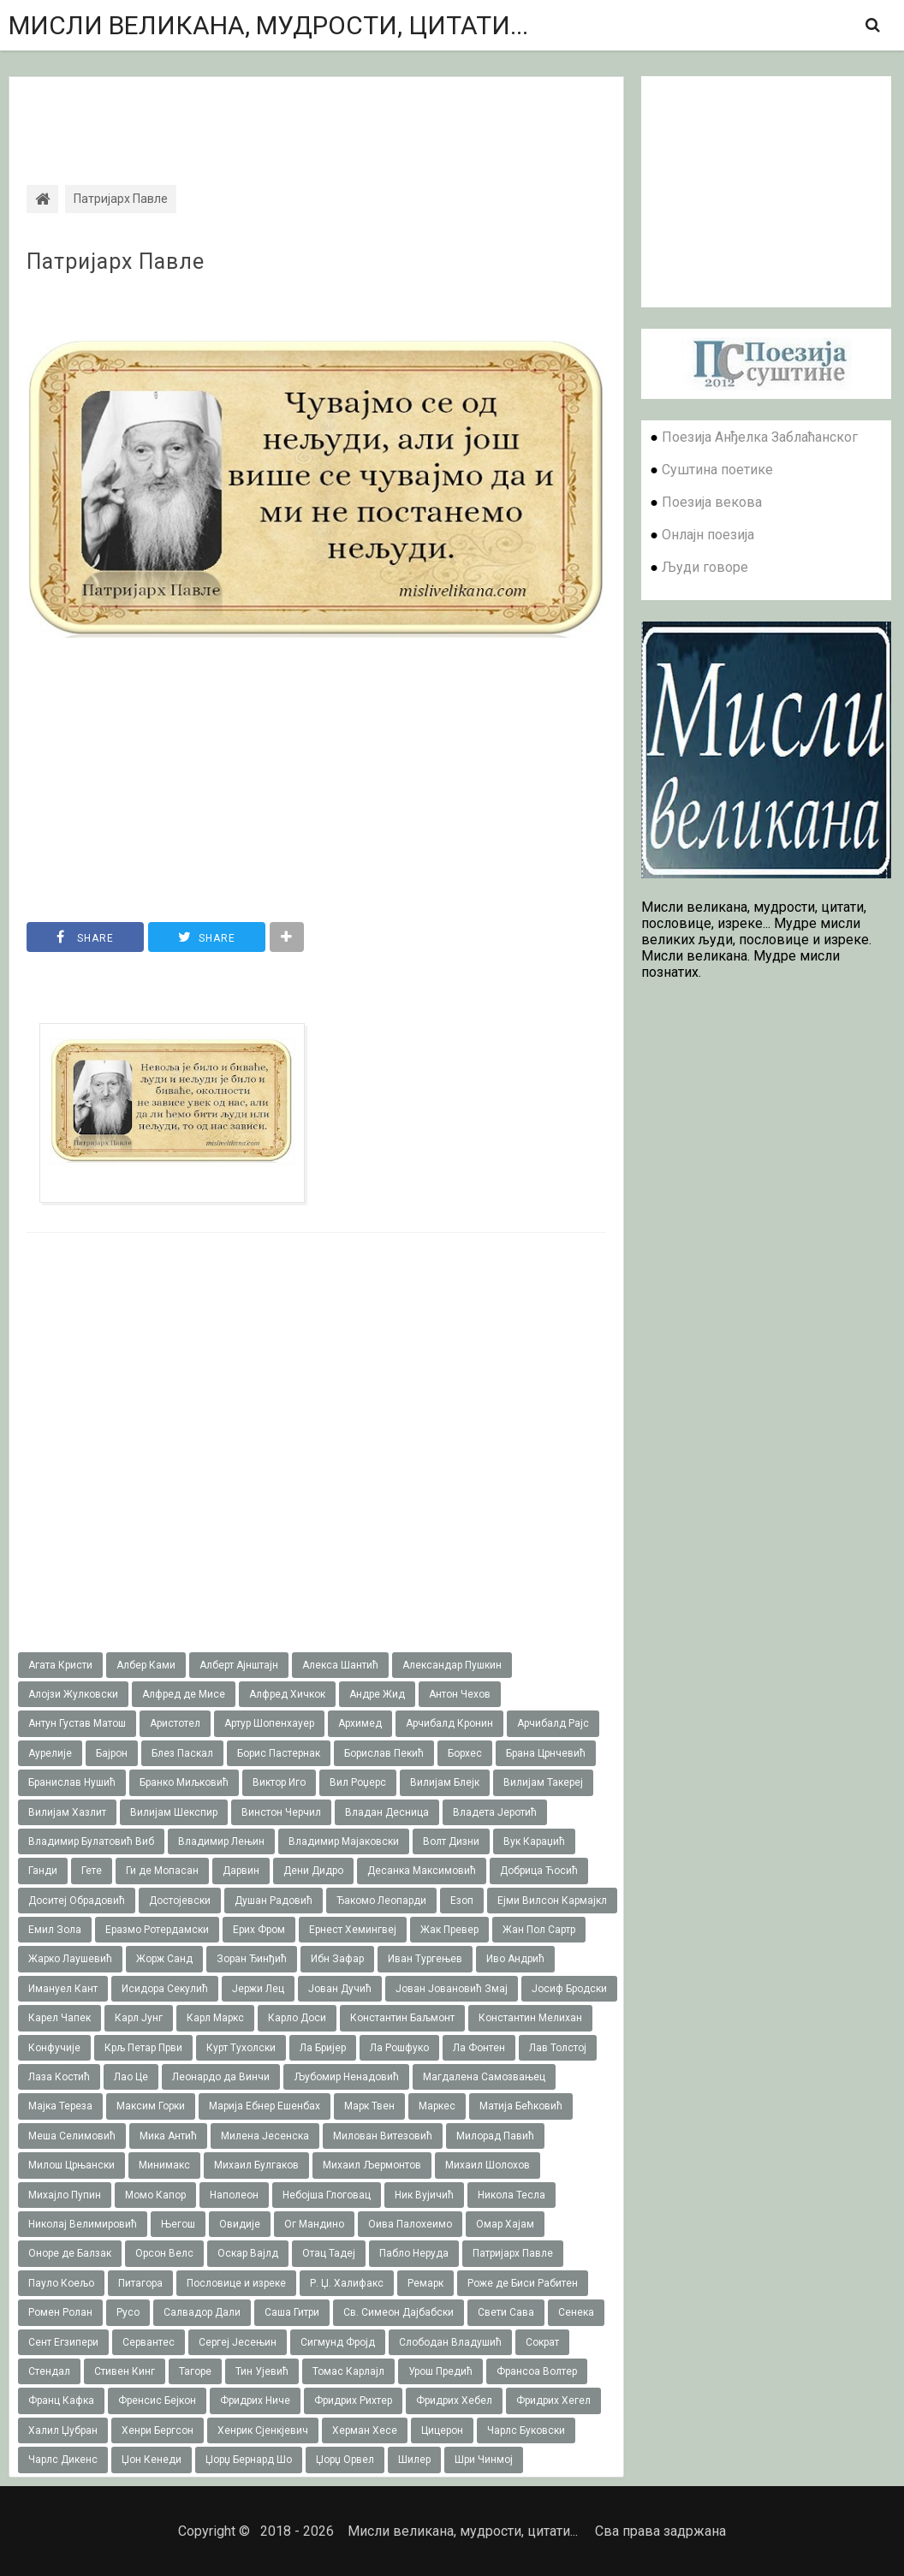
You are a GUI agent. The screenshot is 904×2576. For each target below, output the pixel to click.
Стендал (49, 2371)
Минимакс (164, 2165)
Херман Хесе (364, 2430)
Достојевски (180, 1901)
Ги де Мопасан (162, 1871)
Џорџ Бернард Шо (248, 2460)
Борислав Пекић (384, 1753)
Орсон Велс (164, 2253)
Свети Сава (506, 2312)
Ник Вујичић (424, 2195)
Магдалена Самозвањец (484, 2077)
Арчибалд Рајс (553, 1723)
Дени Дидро (313, 1871)
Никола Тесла (511, 2195)
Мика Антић (168, 2136)
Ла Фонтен (479, 2048)
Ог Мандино (314, 2224)
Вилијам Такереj (543, 1782)
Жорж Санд (164, 1959)
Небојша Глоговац (326, 2195)
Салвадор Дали (202, 2312)
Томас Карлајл (348, 2371)
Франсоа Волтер (537, 2371)
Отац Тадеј (328, 2253)
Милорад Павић (495, 2136)
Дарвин (241, 1871)
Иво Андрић (515, 1959)
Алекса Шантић (340, 1665)
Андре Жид (377, 1694)
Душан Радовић (273, 1901)
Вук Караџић (534, 1841)
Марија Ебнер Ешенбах (264, 2106)
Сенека (576, 2312)
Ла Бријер (323, 2048)
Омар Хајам (505, 2224)
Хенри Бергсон (157, 2430)
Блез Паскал (182, 1753)
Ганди (42, 1871)
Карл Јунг (139, 2018)
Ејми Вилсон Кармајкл (552, 1901)
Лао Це (131, 2077)
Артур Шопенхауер (269, 1723)
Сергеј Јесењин (238, 2342)
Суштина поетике (717, 469)
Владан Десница (387, 1812)
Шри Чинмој (484, 2460)
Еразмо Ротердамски (157, 1930)
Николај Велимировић (82, 2224)
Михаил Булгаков (256, 2165)
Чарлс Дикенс (63, 2460)
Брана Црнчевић (546, 1753)
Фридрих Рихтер (353, 2400)
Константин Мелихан (530, 2018)
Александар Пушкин (452, 1665)
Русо (128, 2312)
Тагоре (195, 2371)
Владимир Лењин (221, 1841)
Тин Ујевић (261, 2371)
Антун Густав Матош (77, 1723)
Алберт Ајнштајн (238, 1665)
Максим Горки (150, 2106)
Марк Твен (369, 2106)
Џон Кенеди (151, 2460)
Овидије (239, 2224)
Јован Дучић (340, 1989)
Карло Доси (297, 2018)
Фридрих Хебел (454, 2400)
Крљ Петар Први (143, 2048)
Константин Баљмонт (402, 2018)
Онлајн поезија (708, 535)
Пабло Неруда (414, 2253)
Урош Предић (440, 2371)
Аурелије (50, 1753)
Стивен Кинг (124, 2371)
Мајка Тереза (60, 2106)
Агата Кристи (60, 1665)
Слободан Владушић (450, 2342)
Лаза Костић (59, 2077)
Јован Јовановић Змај (452, 1989)
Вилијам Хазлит (67, 1812)
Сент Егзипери (63, 2342)
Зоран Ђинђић (252, 1959)
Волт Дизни (451, 1841)
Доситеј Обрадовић (76, 1901)
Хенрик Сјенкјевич (262, 2430)
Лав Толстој (557, 2048)
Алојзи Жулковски (73, 1694)
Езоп (461, 1901)
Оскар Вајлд (247, 2253)
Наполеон (234, 2195)
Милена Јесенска (265, 2136)
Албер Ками (145, 1665)
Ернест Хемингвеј (352, 1930)
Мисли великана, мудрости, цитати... (268, 25)
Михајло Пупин (64, 2195)
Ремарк (425, 2283)
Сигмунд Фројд (337, 2342)
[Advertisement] (316, 115)
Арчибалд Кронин (449, 1723)
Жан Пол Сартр (539, 1930)
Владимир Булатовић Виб (91, 1841)
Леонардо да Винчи (221, 2077)
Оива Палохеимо (410, 2224)
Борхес (465, 1753)
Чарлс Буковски (526, 2430)
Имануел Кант (63, 1989)
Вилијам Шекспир (173, 1812)
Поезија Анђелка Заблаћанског (760, 437)
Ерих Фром (259, 1930)
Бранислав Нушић (72, 1782)
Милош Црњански (71, 2165)
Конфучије (54, 2048)
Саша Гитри (292, 2312)
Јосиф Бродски (569, 1989)
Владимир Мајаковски (343, 1841)
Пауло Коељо (61, 2283)
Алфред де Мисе (183, 1694)
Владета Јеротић (495, 1812)
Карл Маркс (215, 2018)
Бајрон (112, 1753)
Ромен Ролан (60, 2312)
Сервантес (148, 2342)
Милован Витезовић (382, 2136)
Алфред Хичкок (287, 1694)
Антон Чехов (460, 1694)
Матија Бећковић (520, 2106)
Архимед (360, 1723)
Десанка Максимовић (421, 1871)
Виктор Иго (279, 1782)
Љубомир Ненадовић (346, 2077)
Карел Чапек (59, 2018)
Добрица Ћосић (539, 1871)
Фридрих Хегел (553, 2400)
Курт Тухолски (241, 2048)
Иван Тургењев (425, 1959)
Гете (91, 1871)
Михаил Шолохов (487, 2165)
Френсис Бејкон (157, 2400)
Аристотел (175, 1723)
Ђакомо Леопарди (381, 1901)
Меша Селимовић (72, 2136)
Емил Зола (54, 1930)
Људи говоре (705, 567)
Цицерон (442, 2430)
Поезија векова (712, 502)
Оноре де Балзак (69, 2253)
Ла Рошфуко (399, 2048)
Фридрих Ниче (255, 2400)
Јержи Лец (258, 1989)
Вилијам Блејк (444, 1782)
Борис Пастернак (278, 1753)
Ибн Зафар (337, 1959)
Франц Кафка (61, 2400)
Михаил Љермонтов (372, 2165)
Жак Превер (449, 1930)
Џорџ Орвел (345, 2460)
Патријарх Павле (116, 262)
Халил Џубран (63, 2430)
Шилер (414, 2460)
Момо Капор (155, 2195)
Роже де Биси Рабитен (522, 2283)
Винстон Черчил (281, 1812)
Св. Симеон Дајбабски (398, 2312)
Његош (178, 2224)
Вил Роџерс (358, 1782)
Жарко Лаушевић (70, 1959)
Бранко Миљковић (184, 1782)
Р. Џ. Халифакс (347, 2283)
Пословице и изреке (236, 2283)
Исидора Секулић (165, 1989)
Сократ (542, 2342)
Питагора (140, 2283)
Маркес (437, 2106)
